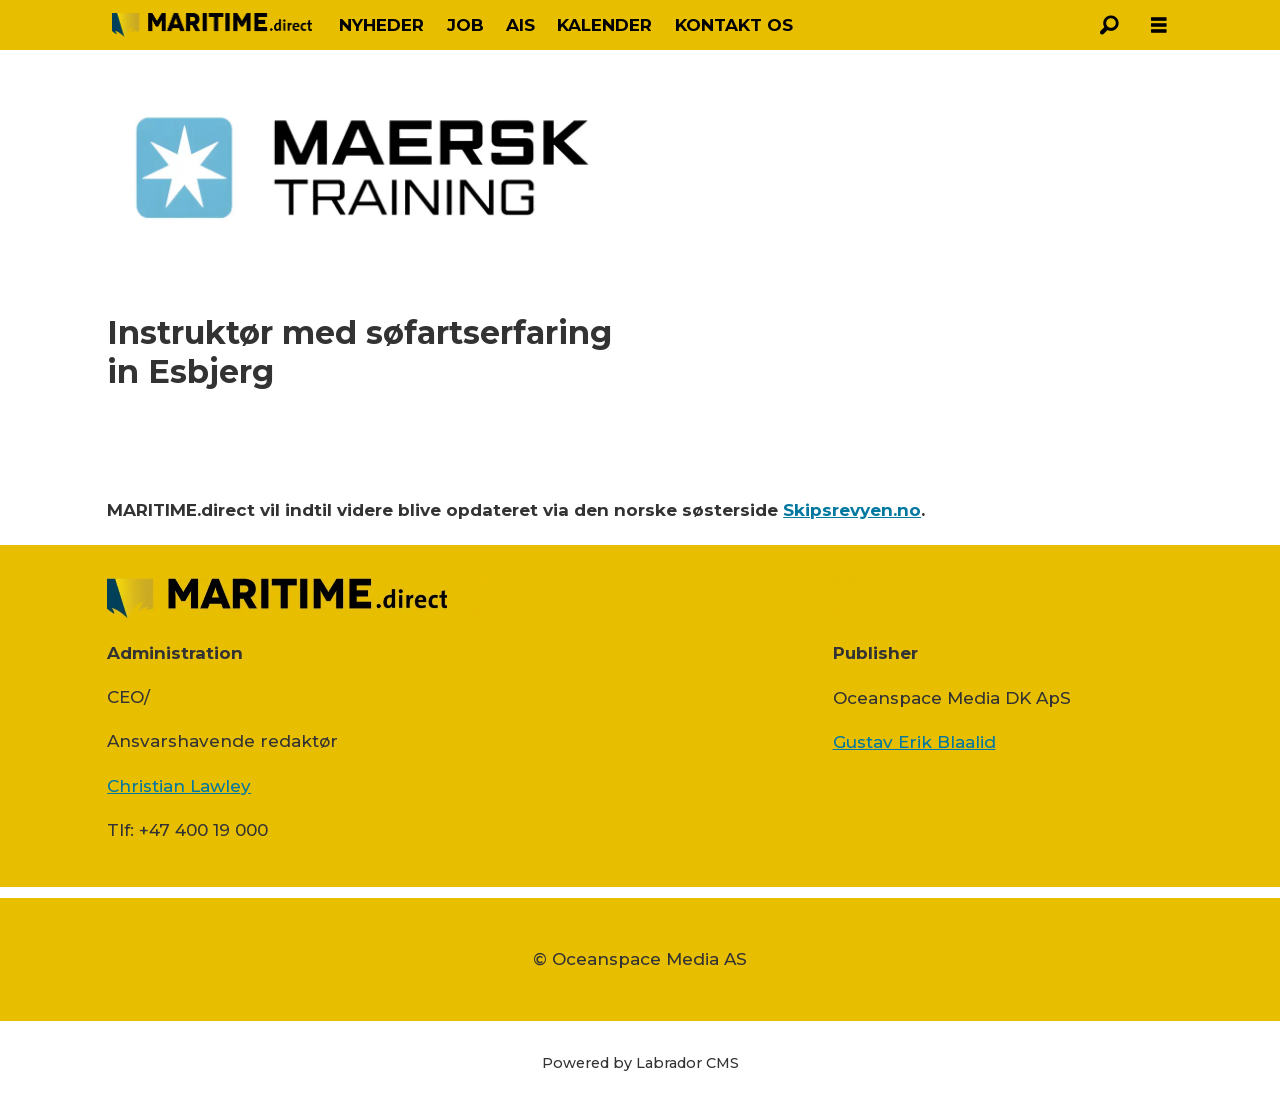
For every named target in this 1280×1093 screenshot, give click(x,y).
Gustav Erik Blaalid (914, 742)
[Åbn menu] (1159, 25)
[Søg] (1109, 25)
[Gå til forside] (212, 24)
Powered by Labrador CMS (640, 1063)
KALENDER (604, 25)
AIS (520, 25)
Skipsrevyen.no (852, 510)
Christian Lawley (179, 786)
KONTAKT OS (734, 25)
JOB (465, 25)
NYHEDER (381, 25)
